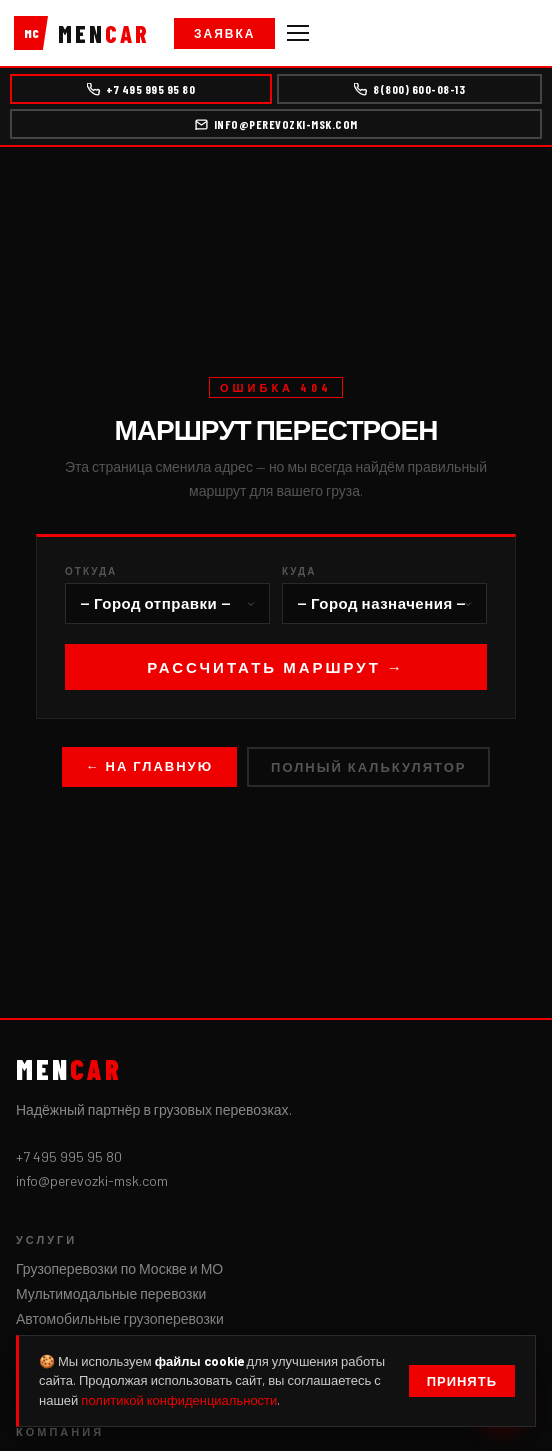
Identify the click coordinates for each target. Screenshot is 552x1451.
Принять (462, 1381)
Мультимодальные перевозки (111, 1293)
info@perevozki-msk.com (276, 124)
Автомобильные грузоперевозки (120, 1318)
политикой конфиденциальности (179, 1400)
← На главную (150, 766)
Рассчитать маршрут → (276, 667)
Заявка (224, 33)
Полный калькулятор (368, 767)
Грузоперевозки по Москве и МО (119, 1268)
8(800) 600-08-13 (409, 89)
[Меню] (298, 33)
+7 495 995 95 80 (141, 89)
